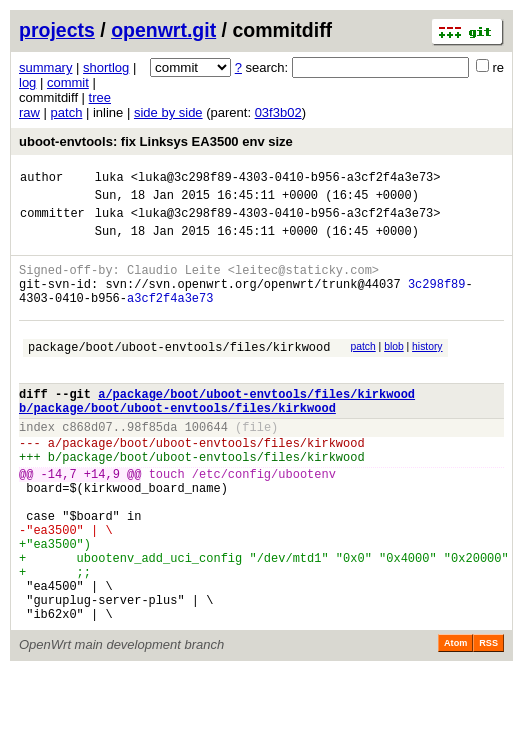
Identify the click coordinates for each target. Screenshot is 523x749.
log (27, 82)
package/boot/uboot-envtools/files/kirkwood (179, 373)
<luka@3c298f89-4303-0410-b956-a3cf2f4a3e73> (286, 179)
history (427, 370)
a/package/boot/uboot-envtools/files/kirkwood (256, 426)
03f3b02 (278, 112)
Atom (455, 721)
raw (29, 112)
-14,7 (59, 521)
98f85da (152, 465)
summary (45, 67)
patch (67, 112)
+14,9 (102, 521)
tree (100, 97)
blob (394, 370)
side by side (168, 112)
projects (57, 30)
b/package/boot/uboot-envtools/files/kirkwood (177, 443)
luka (109, 179)
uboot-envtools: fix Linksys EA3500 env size (156, 141)
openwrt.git (163, 30)
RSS (488, 721)
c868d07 (87, 465)
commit (68, 82)
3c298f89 (437, 301)
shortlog (106, 67)
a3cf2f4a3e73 (170, 318)
